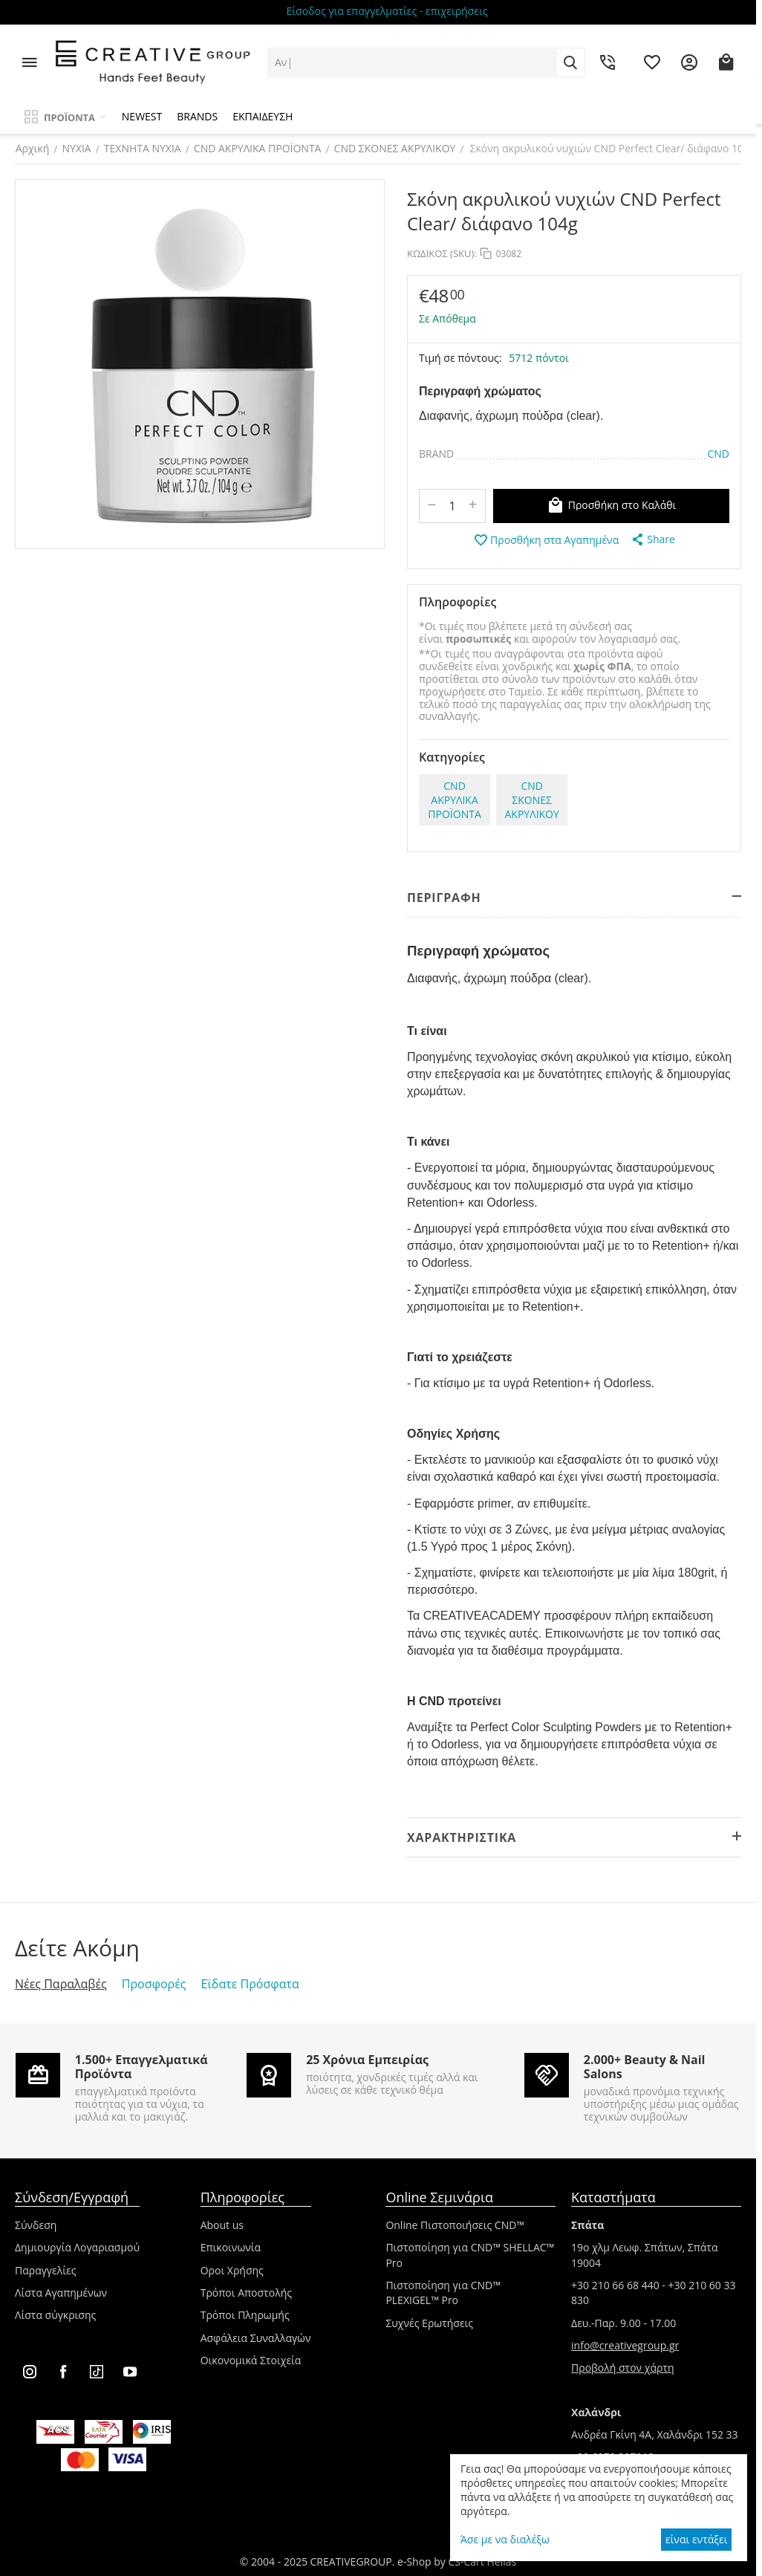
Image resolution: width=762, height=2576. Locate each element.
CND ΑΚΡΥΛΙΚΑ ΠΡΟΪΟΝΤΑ (257, 148)
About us (222, 2225)
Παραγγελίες (45, 2270)
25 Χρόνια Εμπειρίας (367, 2059)
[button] (652, 539)
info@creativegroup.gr (625, 2345)
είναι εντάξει (696, 2539)
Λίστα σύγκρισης (55, 2315)
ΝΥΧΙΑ (76, 148)
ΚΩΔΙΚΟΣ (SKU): (442, 253)
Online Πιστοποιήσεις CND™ (454, 2225)
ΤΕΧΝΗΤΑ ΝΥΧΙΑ (141, 148)
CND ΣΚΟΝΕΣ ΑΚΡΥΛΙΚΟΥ (394, 148)
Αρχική (32, 148)
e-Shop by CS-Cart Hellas (456, 2561)
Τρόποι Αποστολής (246, 2292)
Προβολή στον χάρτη (622, 2368)
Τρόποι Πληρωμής (245, 2315)
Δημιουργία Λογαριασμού (77, 2247)
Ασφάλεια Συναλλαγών (256, 2338)
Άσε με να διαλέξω (505, 2539)
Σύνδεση (35, 2225)
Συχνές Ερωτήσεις (429, 2323)
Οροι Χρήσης (232, 2270)
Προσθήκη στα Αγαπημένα (546, 540)
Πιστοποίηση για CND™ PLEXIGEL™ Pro (443, 2292)
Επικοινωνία (231, 2247)
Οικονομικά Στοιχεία (251, 2360)
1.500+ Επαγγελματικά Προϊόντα (141, 2066)
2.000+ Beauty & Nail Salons (645, 2066)
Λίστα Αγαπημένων (61, 2292)
